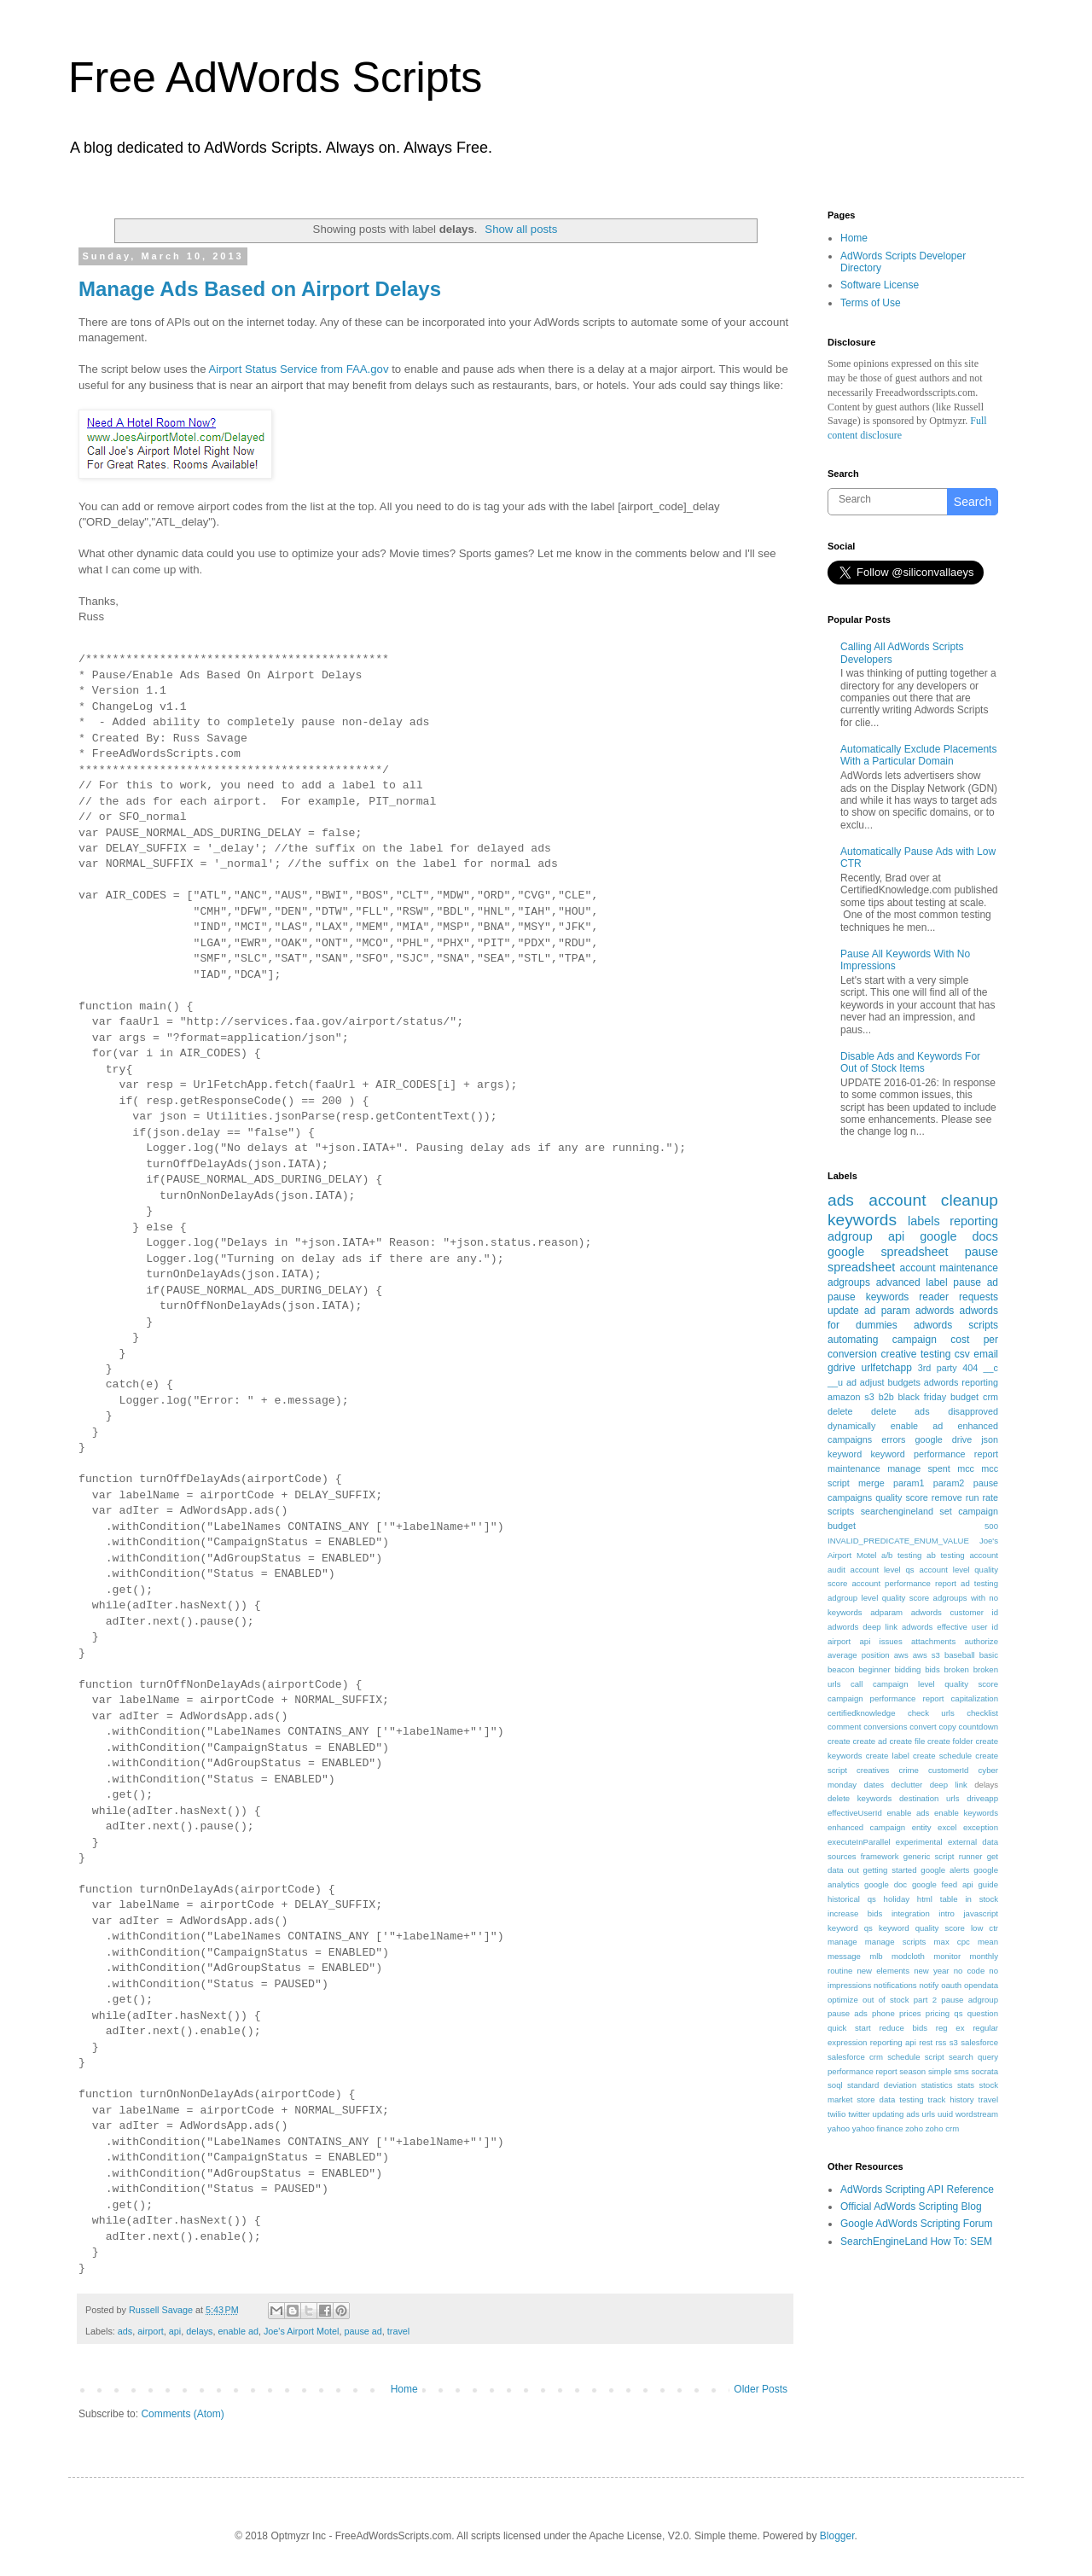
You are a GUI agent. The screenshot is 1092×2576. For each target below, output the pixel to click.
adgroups (849, 1282)
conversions (885, 1726)
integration (911, 1913)
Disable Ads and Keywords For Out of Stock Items (910, 1062)
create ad (870, 1741)
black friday (922, 1397)
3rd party (937, 1368)
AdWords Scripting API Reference (917, 2189)
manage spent (918, 1468)
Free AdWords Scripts (275, 78)
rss (941, 2042)
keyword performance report (934, 1454)
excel (947, 1827)
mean (988, 1941)
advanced (898, 1282)
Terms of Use (870, 303)
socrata (985, 2071)
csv (962, 1354)
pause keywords (868, 1297)
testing (911, 2099)
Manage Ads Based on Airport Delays (259, 288)
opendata (981, 1985)
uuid (945, 2114)
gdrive (842, 1368)
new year (931, 1970)
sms (961, 2071)
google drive (943, 1439)
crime (908, 1770)
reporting (974, 1221)
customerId (948, 1770)
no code (969, 1970)
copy (947, 1726)
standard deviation (881, 2085)
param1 (909, 1483)
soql (835, 2085)
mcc (965, 1468)
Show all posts (521, 229)
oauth (951, 1985)
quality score (901, 1497)
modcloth (908, 1956)
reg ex (950, 2027)
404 (970, 1368)
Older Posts (760, 2389)
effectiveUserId (855, 1812)
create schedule (942, 1755)
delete (840, 1411)
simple (940, 2071)
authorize (981, 1641)
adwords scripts (956, 1325)
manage (842, 1941)
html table (937, 1899)
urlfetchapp (886, 1368)
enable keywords (966, 1812)
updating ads (896, 2114)
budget (964, 1397)
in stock (981, 1899)
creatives (873, 1770)
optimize (843, 1999)
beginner (874, 1669)
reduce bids (903, 2027)
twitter (859, 2114)
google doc (885, 1884)
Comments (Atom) (182, 2414)
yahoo (839, 2128)
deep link (948, 1784)
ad (851, 1382)
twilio (836, 2114)
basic (988, 1655)
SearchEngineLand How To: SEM (916, 2241)
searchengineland (897, 1511)
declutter (906, 1784)
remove (947, 1497)
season (912, 2071)
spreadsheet (861, 1267)
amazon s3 (851, 1397)
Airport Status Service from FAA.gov (298, 369)
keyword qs (850, 1928)
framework (880, 1856)
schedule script (915, 2056)
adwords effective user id (950, 1626)
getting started (890, 1870)
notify (928, 1985)
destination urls (929, 1798)
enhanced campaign (866, 1827)
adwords (934, 1311)
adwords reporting (961, 1382)
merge (871, 1483)
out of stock (886, 1999)
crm (990, 1397)
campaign (914, 1340)
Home (404, 2389)
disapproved (973, 1411)
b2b (886, 1397)
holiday (896, 1899)
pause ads (848, 2013)
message (844, 1956)
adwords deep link (862, 1626)
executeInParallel (859, 1841)
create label (887, 1755)
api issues (880, 1641)
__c (991, 1368)
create (839, 1741)
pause (981, 1252)
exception (980, 1827)
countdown (978, 1726)
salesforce (979, 2042)
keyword (845, 1454)
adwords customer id (954, 1612)
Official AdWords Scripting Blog (911, 2207)
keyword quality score (922, 1928)
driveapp (982, 1798)
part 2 (925, 1999)
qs (958, 2013)
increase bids (855, 1913)
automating (853, 1340)
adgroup (850, 1236)
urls (928, 2114)
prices (910, 2013)
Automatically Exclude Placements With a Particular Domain (918, 755)
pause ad (362, 2331)
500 (991, 1526)
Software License (879, 285)
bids (932, 1669)
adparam (886, 1612)
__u (835, 1382)
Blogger (837, 2536)
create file (907, 1741)
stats (965, 2085)
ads (125, 2331)
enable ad (238, 2331)
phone (883, 2013)
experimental (919, 1841)
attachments (933, 1641)
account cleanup (933, 1200)
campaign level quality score (935, 1684)
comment (844, 1726)
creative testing (916, 1354)
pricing (938, 2013)
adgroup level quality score (878, 1597)
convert (922, 1726)
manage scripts (895, 1941)
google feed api (942, 1884)
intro (946, 1913)
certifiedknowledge (861, 1713)
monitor (947, 1956)
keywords (862, 1220)
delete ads (900, 1411)
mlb (875, 1956)
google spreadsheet (888, 1252)
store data (876, 2099)
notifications (895, 1985)
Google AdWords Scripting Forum (916, 2224)
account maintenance (949, 1268)
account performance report (903, 1583)
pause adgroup (969, 1999)
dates (874, 1784)
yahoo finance (877, 2128)
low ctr (984, 1928)
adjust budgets (890, 1382)
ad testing (979, 1583)
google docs (959, 1236)
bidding (907, 1669)
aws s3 (926, 1655)
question (982, 2013)
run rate (982, 1497)
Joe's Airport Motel (301, 2331)
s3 (954, 2042)
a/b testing (901, 1555)
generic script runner (943, 1856)
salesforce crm (855, 2056)
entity (922, 1827)
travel (398, 2331)
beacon (841, 1669)
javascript (980, 1913)
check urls (931, 1713)
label (936, 1282)
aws (901, 1655)
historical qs (852, 1899)
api (175, 2331)
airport (150, 2331)
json (989, 1439)
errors (893, 1439)
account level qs (883, 1569)
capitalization (974, 1698)
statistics (937, 2085)
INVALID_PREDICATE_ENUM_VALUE (898, 1540)
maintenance (854, 1468)
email (985, 1354)
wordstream (977, 2114)
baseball (959, 1655)
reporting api (893, 2042)
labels (924, 1221)
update (843, 1311)
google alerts (945, 1870)
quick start (849, 2027)
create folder (950, 1741)
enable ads (907, 1812)
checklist (982, 1713)
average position (859, 1655)
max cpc (952, 1941)
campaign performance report (886, 1698)
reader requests (958, 1297)
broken (956, 1669)
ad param (887, 1311)
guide (988, 1884)
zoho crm (942, 2128)
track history (951, 2099)
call (857, 1684)
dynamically (851, 1426)
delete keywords (860, 1798)
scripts (841, 1511)
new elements (883, 1970)
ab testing (945, 1555)
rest (925, 2042)
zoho (914, 2128)
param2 (949, 1483)
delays (199, 2331)
